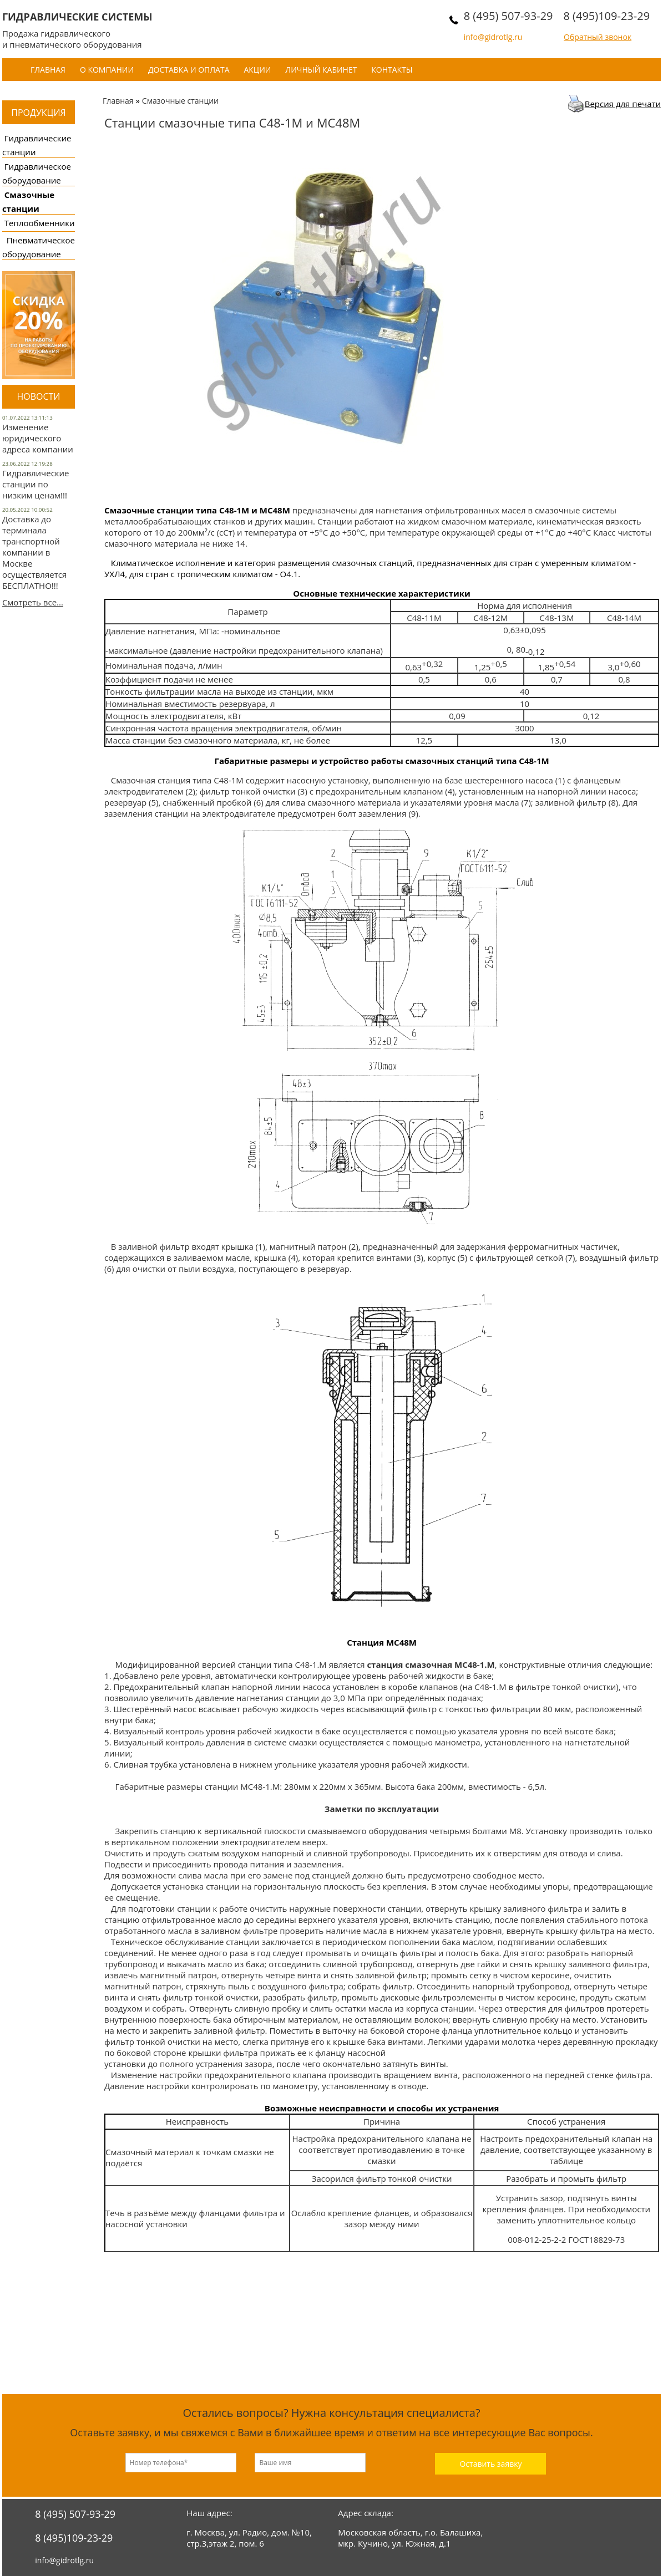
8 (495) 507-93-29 (508, 15)
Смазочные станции (180, 100)
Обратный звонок (597, 37)
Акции (257, 69)
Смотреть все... (32, 602)
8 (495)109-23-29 (606, 15)
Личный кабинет (321, 69)
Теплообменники (39, 222)
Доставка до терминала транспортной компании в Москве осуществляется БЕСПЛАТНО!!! (34, 552)
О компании (107, 69)
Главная (48, 69)
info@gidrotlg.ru (493, 37)
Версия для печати (623, 103)
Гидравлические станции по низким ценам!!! (35, 484)
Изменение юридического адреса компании (37, 438)
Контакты (391, 69)
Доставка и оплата (189, 69)
